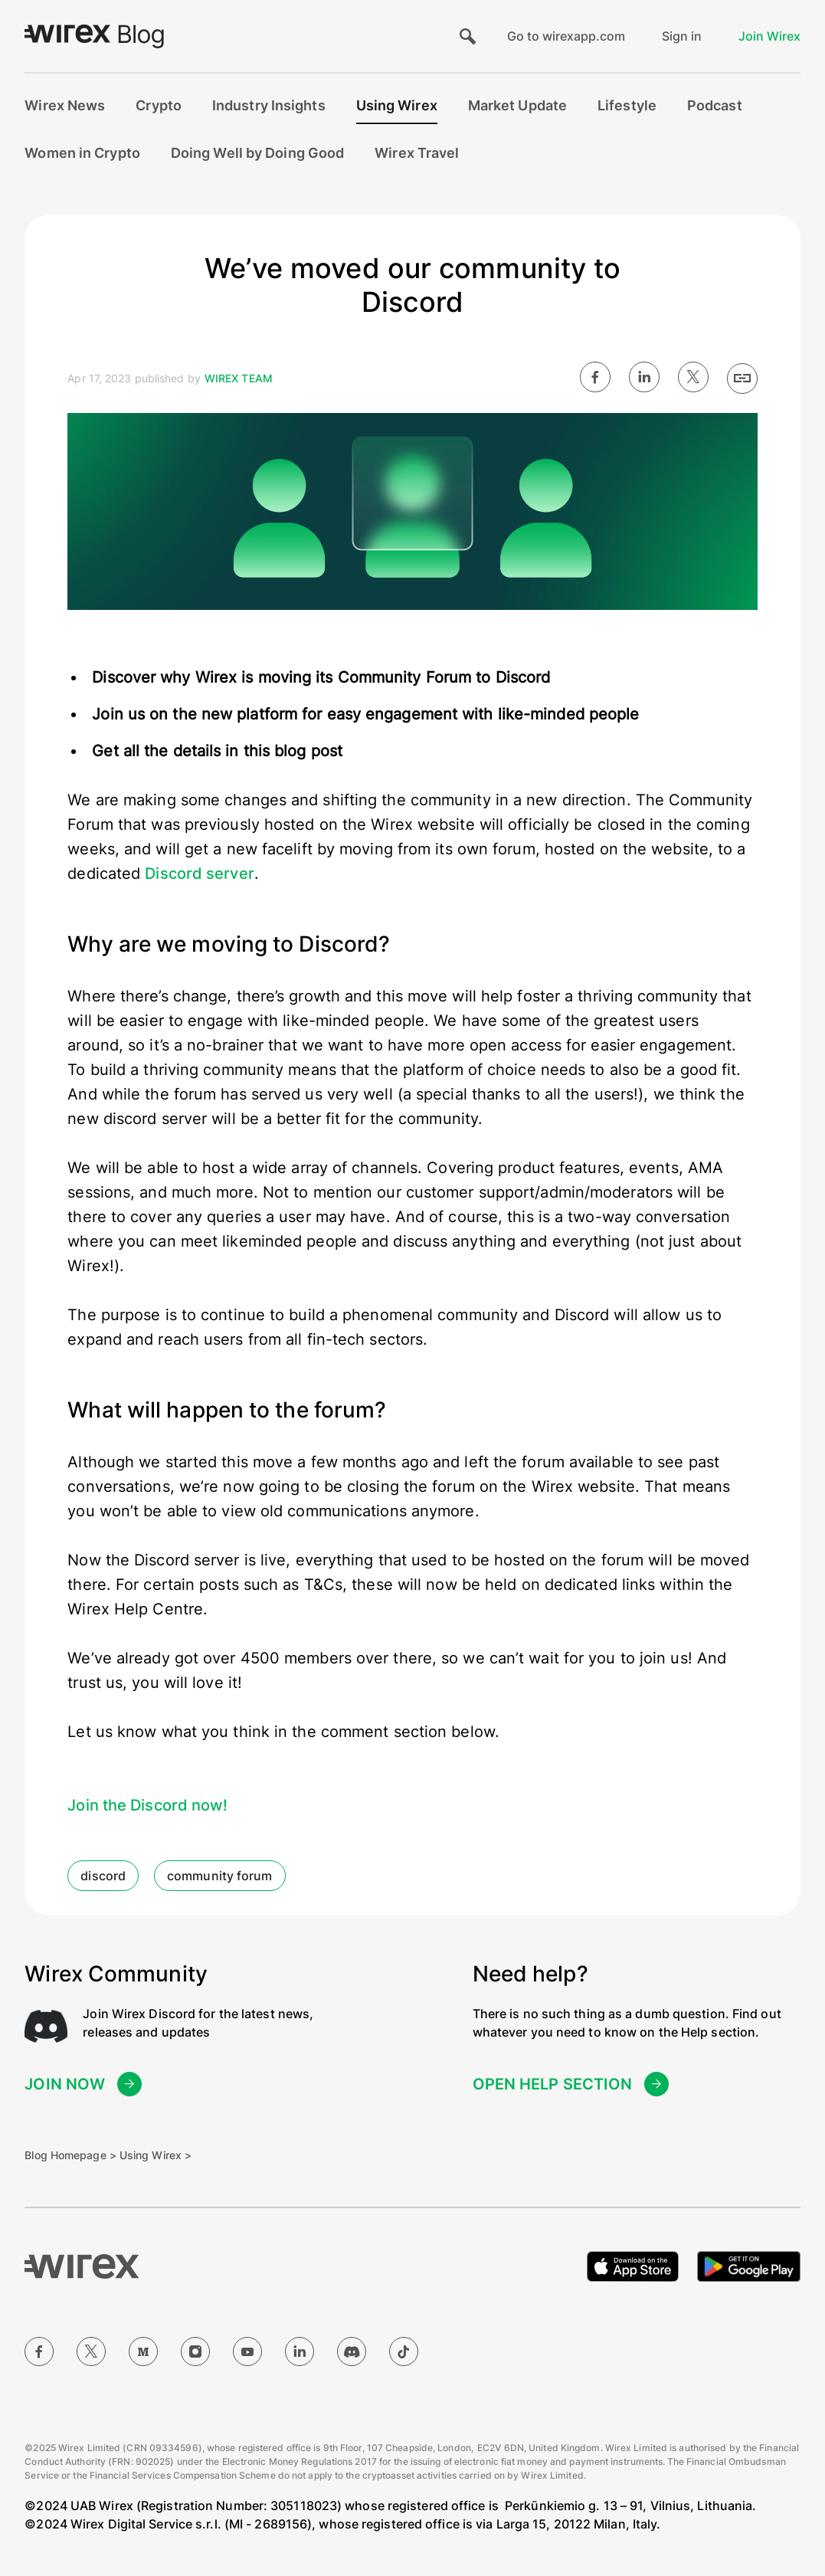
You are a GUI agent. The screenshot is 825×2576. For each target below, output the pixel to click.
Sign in (682, 36)
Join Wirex (769, 36)
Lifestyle (626, 105)
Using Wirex (396, 105)
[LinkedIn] (299, 2351)
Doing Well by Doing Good (257, 153)
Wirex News (65, 105)
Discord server (199, 873)
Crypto (159, 105)
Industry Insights (269, 105)
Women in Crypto (82, 153)
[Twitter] (91, 2351)
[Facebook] (39, 2351)
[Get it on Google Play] (748, 2266)
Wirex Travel (417, 153)
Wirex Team (239, 378)
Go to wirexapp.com (566, 36)
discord (103, 1875)
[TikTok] (403, 2351)
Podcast (714, 105)
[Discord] (351, 2351)
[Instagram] (195, 2351)
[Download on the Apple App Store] (633, 2266)
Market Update (517, 105)
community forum (220, 1875)
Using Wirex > (155, 2154)
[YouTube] (247, 2351)
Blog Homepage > (70, 2154)
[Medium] (143, 2351)
